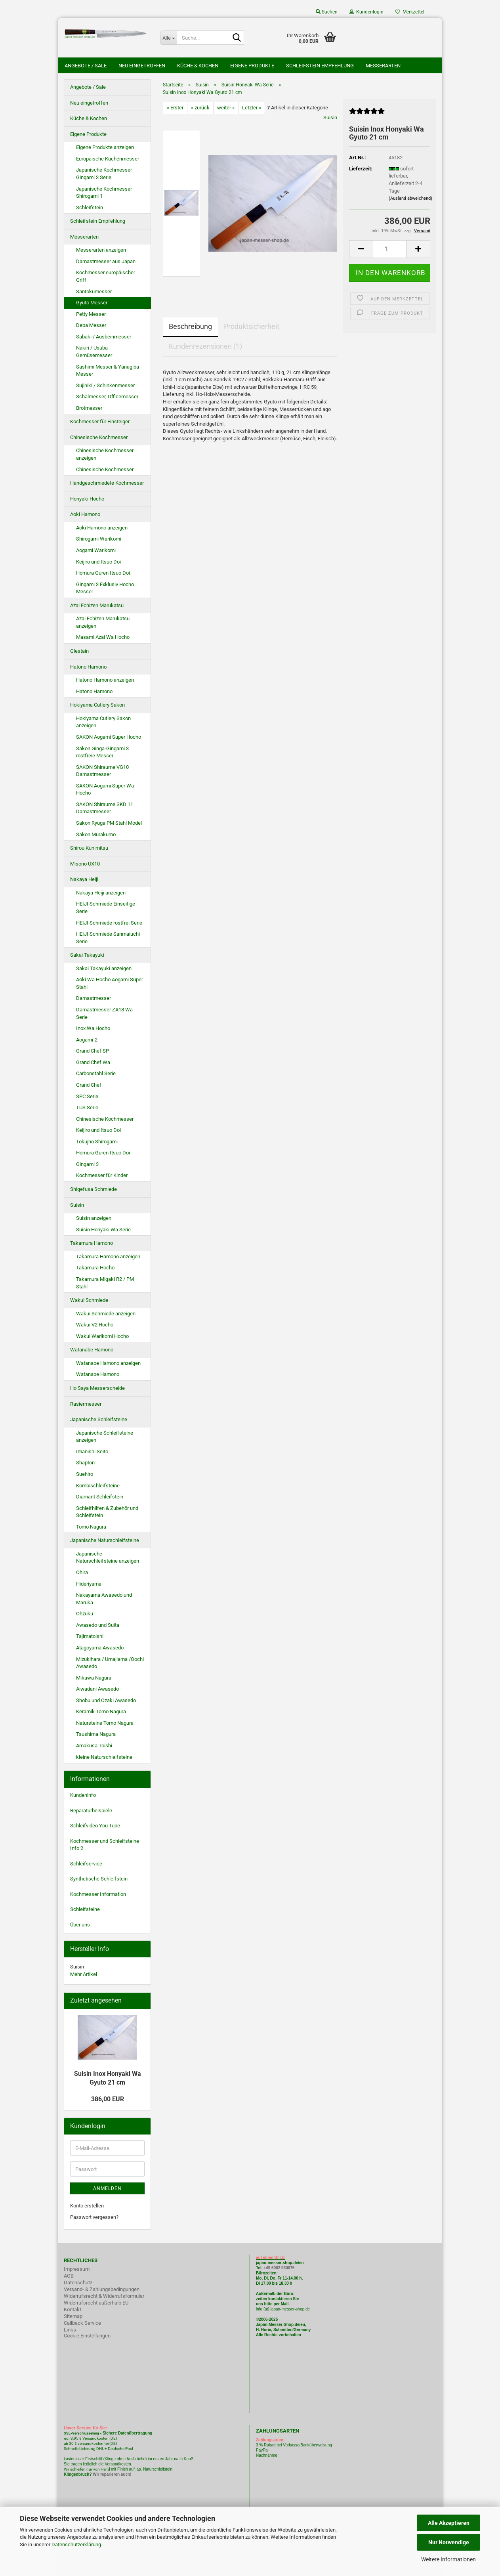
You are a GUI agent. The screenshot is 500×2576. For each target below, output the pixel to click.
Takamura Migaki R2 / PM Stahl (105, 1283)
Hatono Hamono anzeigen (105, 680)
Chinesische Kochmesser (99, 437)
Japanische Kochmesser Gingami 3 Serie (104, 173)
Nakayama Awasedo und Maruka (104, 1598)
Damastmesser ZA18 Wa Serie (104, 1013)
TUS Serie (87, 1107)
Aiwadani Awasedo (97, 1689)
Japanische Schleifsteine (98, 1419)
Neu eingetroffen (141, 66)
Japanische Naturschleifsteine (104, 1540)
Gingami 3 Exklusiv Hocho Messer (105, 588)
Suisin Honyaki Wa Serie (103, 1230)
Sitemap (73, 2316)
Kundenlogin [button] (366, 12)
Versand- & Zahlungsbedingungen (101, 2289)
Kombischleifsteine (98, 1486)
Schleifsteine (85, 1909)
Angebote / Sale (86, 66)
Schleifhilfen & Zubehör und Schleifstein (107, 1512)
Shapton (85, 1463)
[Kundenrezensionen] (367, 114)
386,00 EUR (107, 2099)
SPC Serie (87, 1096)
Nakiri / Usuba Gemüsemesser (94, 351)
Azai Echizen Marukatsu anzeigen (103, 622)
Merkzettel (409, 12)
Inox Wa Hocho (93, 1028)
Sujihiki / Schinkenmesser (105, 385)
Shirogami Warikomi (98, 539)
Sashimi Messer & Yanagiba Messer (107, 370)
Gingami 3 (87, 1164)
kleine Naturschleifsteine (104, 1757)
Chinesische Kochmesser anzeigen (105, 454)
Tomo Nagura (91, 1527)
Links (70, 2329)
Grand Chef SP (92, 1051)
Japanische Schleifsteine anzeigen (104, 1436)
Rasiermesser (85, 1404)
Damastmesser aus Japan (105, 261)
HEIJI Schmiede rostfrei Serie (109, 923)
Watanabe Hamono (91, 1350)
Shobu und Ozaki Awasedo (106, 1700)
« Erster (175, 108)
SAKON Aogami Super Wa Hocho (105, 789)
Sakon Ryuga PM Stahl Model (109, 823)
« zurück (200, 108)
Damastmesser (93, 998)
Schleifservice (86, 1864)
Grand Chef (88, 1085)
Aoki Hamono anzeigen (102, 528)
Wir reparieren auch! (112, 2474)
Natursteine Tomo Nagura (105, 1723)
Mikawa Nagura (93, 1678)
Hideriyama (88, 1584)
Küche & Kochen (197, 66)
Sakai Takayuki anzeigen (104, 968)
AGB (69, 2275)
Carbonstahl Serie (96, 1073)
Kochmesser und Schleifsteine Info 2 (104, 1845)
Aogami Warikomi (96, 550)
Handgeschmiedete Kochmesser (107, 483)
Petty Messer (91, 314)
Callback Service (82, 2323)
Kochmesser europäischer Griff (105, 276)
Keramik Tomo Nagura (101, 1711)
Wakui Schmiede (89, 1300)
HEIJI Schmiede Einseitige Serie (105, 907)
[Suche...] (168, 38)
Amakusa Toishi (94, 1746)
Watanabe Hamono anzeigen (108, 1363)
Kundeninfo (83, 1795)
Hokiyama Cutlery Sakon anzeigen (103, 722)
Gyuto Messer (91, 303)
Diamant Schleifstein (99, 1497)
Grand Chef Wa (93, 1062)
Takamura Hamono (91, 1243)
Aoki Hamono (85, 514)
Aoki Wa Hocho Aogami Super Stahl (109, 983)
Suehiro (84, 1474)
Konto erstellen (87, 2206)
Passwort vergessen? (94, 2217)
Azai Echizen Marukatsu (97, 605)
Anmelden (107, 2188)
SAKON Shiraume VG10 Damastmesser (102, 771)
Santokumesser (94, 291)
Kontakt (72, 2309)
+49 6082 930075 (278, 2268)
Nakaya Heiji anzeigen (101, 893)
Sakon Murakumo (96, 834)
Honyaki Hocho (87, 499)
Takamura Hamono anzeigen (108, 1256)
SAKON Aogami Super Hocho (108, 737)
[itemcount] (389, 249)
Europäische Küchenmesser (107, 159)
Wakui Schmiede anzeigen (105, 1314)
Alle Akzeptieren (448, 2523)
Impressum (77, 2269)
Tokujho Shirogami (97, 1142)
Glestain (79, 651)
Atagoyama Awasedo (100, 1648)
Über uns (80, 1925)
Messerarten (383, 66)
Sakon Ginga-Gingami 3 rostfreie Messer (102, 752)
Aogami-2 (86, 1040)
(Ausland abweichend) (410, 198)
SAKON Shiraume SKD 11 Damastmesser (104, 808)
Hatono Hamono (88, 667)
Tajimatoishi (89, 1636)
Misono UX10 (85, 864)
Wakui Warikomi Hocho (102, 1336)
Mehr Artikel (83, 1974)
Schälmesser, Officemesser (107, 396)
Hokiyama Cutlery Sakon (97, 705)
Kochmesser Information (98, 1894)
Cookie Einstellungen (87, 2335)
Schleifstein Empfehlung (320, 66)
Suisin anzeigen (93, 1218)
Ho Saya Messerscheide (97, 1388)
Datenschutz (78, 2282)
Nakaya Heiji (84, 879)
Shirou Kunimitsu (89, 848)
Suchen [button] (327, 12)
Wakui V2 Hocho (94, 1325)
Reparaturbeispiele (91, 1811)
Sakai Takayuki (87, 955)
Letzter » (251, 108)
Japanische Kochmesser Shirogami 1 (104, 192)
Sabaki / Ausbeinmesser (103, 337)
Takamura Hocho (95, 1268)
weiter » (226, 108)
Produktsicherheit (251, 326)
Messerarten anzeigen (101, 250)
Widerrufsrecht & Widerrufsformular (104, 2296)
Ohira (82, 1572)
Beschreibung (190, 326)
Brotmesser (89, 408)
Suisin (330, 117)
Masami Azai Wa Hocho (103, 637)
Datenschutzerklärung (76, 2544)
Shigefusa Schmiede (93, 1189)
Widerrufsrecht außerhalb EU (96, 2302)
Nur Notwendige (448, 2542)
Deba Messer (91, 325)
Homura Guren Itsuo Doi (103, 573)
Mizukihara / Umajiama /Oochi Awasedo (110, 1663)
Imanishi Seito (94, 1451)
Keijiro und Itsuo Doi (98, 562)
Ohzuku (84, 1614)
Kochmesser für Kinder (102, 1175)
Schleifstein (89, 207)
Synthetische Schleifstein (99, 1879)
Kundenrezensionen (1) (205, 346)
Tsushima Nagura (96, 1734)
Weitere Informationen (448, 2559)
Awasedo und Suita (97, 1625)
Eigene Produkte (252, 66)
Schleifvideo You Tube (95, 1826)
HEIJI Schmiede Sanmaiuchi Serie (108, 937)
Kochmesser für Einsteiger (100, 421)
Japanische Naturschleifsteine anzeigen (107, 1557)
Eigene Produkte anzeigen (105, 147)
